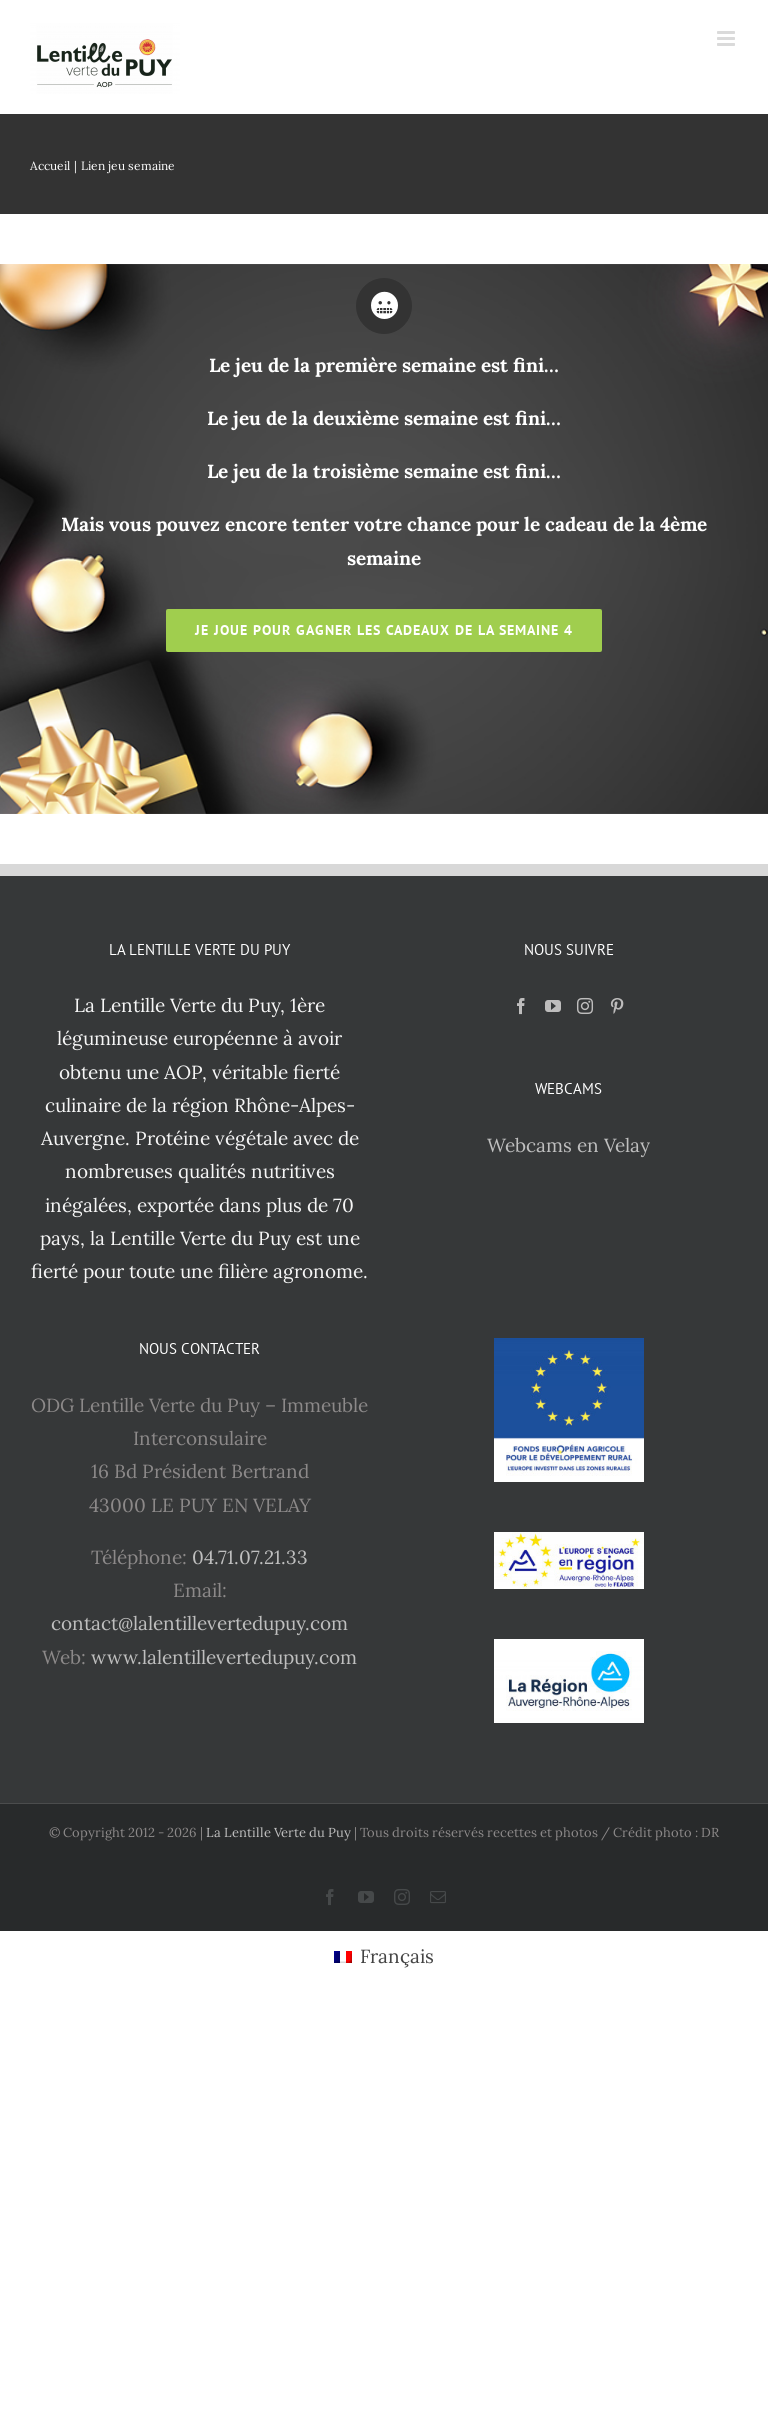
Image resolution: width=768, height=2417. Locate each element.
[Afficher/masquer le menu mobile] (727, 38)
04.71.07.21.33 (250, 1557)
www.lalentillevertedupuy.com (224, 1657)
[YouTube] (553, 1006)
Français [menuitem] (397, 1956)
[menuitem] (384, 1957)
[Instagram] (585, 1006)
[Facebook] (521, 1006)
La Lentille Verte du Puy (280, 1832)
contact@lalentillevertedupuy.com (199, 1623)
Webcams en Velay (568, 1145)
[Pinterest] (617, 1006)
